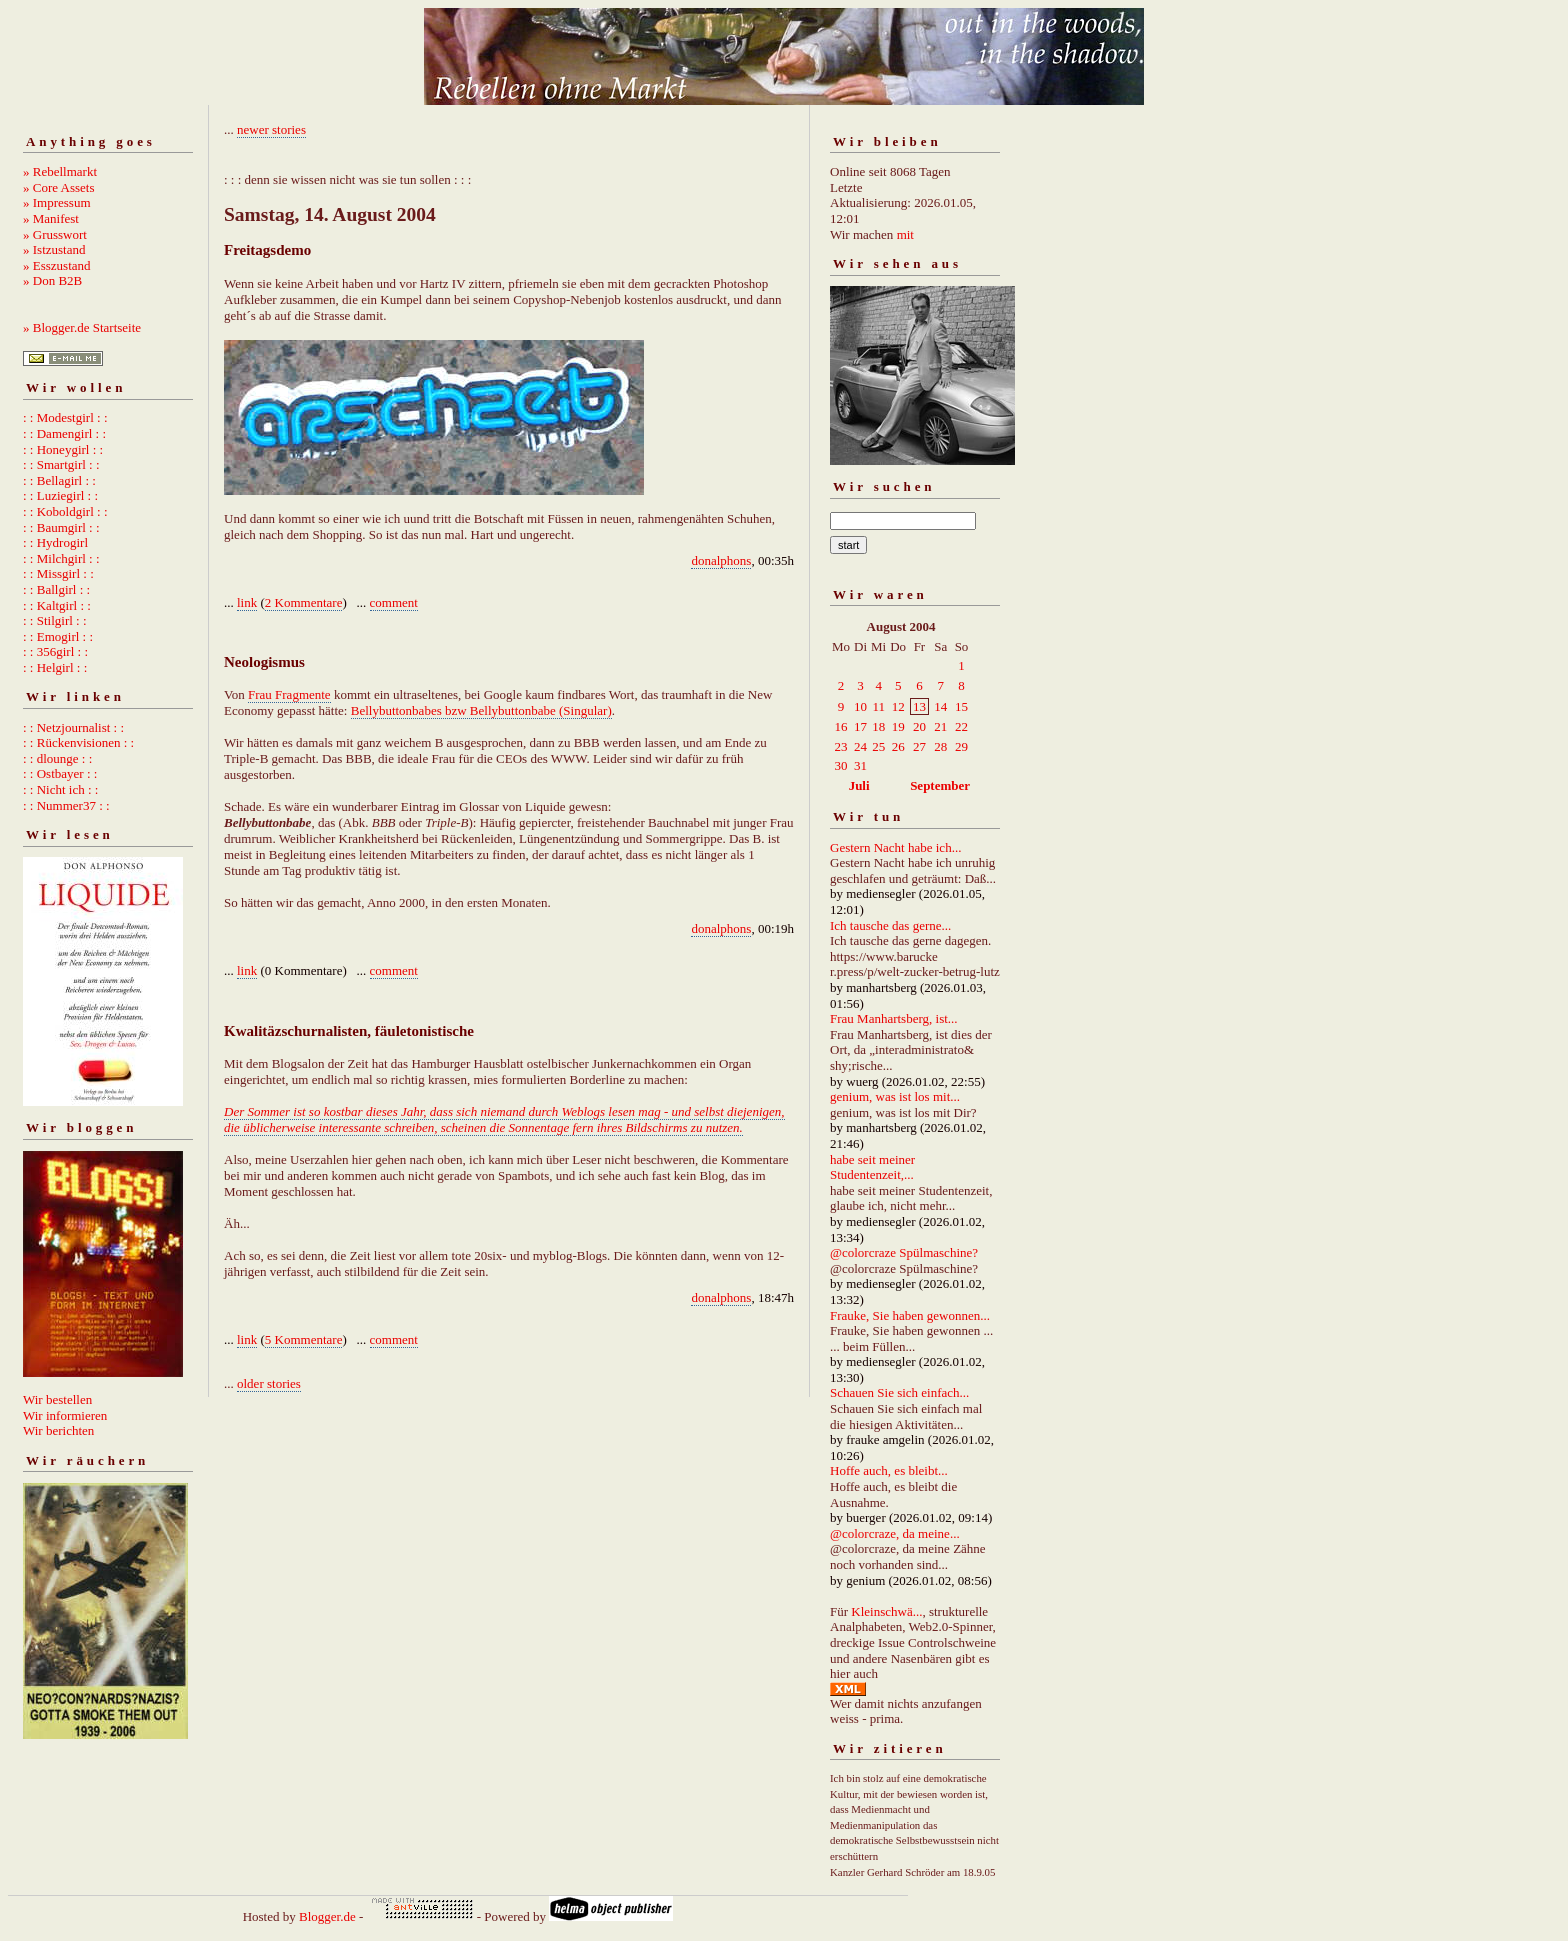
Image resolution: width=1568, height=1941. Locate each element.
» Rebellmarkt (60, 171)
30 (841, 765)
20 (919, 726)
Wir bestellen (57, 1399)
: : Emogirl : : (58, 636)
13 (919, 706)
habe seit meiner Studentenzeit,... (872, 1167)
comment (394, 602)
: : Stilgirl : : (55, 620)
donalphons (721, 560)
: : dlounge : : (57, 758)
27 (919, 746)
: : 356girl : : (55, 651)
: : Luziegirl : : (60, 495)
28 (940, 746)
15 (961, 706)
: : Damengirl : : (64, 433)
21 (940, 726)
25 (878, 746)
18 (878, 726)
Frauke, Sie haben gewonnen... (910, 1315)
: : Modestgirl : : (65, 417)
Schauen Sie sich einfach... (899, 1392)
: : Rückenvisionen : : (78, 742)
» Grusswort (55, 234)
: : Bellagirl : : (59, 480)
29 (961, 746)
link (247, 602)
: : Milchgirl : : (61, 558)
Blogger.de (327, 1916)
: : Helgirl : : (55, 667)
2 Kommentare (304, 602)
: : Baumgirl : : (61, 527)
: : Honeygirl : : (63, 449)
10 (860, 706)
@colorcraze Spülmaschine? (904, 1252)
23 (841, 746)
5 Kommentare (304, 1339)
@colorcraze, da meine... (895, 1533)
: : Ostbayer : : (60, 773)
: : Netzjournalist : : (73, 727)
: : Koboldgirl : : (65, 511)
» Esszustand (57, 265)
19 (898, 726)
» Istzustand (54, 249)
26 (898, 746)
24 (860, 746)
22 (961, 726)
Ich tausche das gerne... (890, 925)
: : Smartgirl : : (61, 464)
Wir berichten (58, 1430)
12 (898, 706)
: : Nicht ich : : (60, 789)
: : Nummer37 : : (66, 805)
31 (860, 765)
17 (860, 726)
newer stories (271, 129)
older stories (269, 1383)
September (940, 785)
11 (878, 706)
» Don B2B (52, 280)
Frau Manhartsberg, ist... (894, 1018)
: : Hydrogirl (55, 542)
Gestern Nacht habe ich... (895, 847)
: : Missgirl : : (58, 573)
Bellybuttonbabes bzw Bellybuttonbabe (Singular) (481, 710)
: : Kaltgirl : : (57, 605)
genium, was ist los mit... (895, 1096)
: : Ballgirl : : (56, 589)
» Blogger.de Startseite (82, 327)
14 (940, 706)
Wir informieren (65, 1415)
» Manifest (51, 218)
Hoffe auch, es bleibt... (889, 1470)
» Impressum (57, 202)
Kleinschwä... (886, 1611)
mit (905, 234)
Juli (859, 785)
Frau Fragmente (289, 694)
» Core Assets (59, 187)
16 (841, 726)
